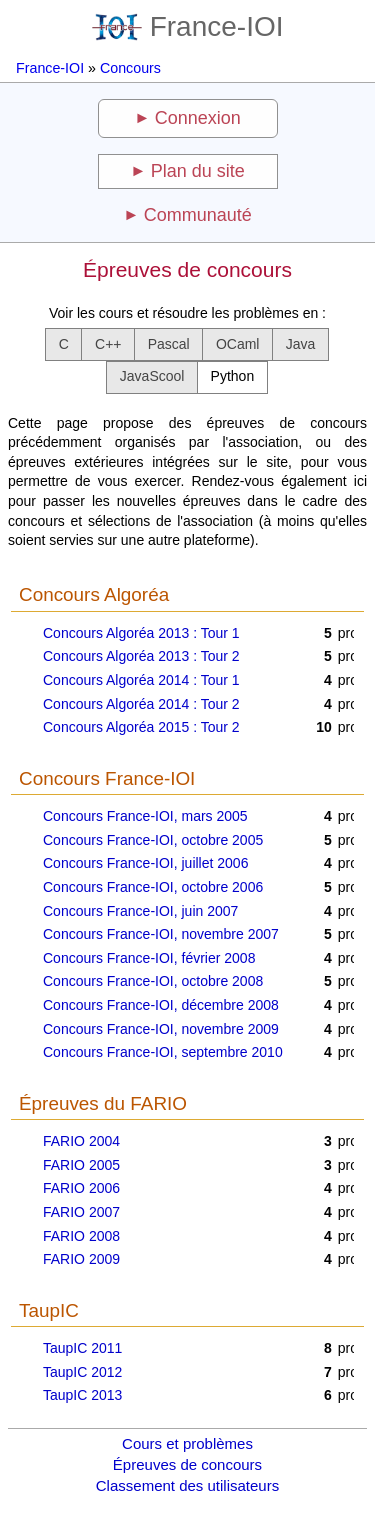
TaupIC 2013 (82, 1395)
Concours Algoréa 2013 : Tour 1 (141, 633)
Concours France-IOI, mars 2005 (145, 816)
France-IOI (188, 26)
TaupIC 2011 (82, 1348)
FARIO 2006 (81, 1188)
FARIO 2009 (81, 1259)
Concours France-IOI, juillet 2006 (145, 863)
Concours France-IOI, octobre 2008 (153, 981)
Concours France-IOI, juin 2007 (140, 911)
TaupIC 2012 (82, 1372)
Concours (130, 68)
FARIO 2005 (81, 1165)
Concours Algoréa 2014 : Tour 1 (141, 680)
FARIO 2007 (81, 1212)
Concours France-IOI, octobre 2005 (153, 840)
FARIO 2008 (81, 1236)
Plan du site (198, 171)
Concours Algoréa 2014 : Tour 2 (141, 704)
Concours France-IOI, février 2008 (149, 958)
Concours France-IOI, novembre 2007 (161, 934)
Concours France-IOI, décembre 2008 (161, 1005)
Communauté (198, 215)
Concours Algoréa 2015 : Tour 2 (141, 727)
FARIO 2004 (81, 1141)
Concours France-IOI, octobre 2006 (153, 887)
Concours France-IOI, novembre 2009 (161, 1029)
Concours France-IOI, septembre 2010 (163, 1052)
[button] (63, 344)
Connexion (198, 118)
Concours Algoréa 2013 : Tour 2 (141, 656)
